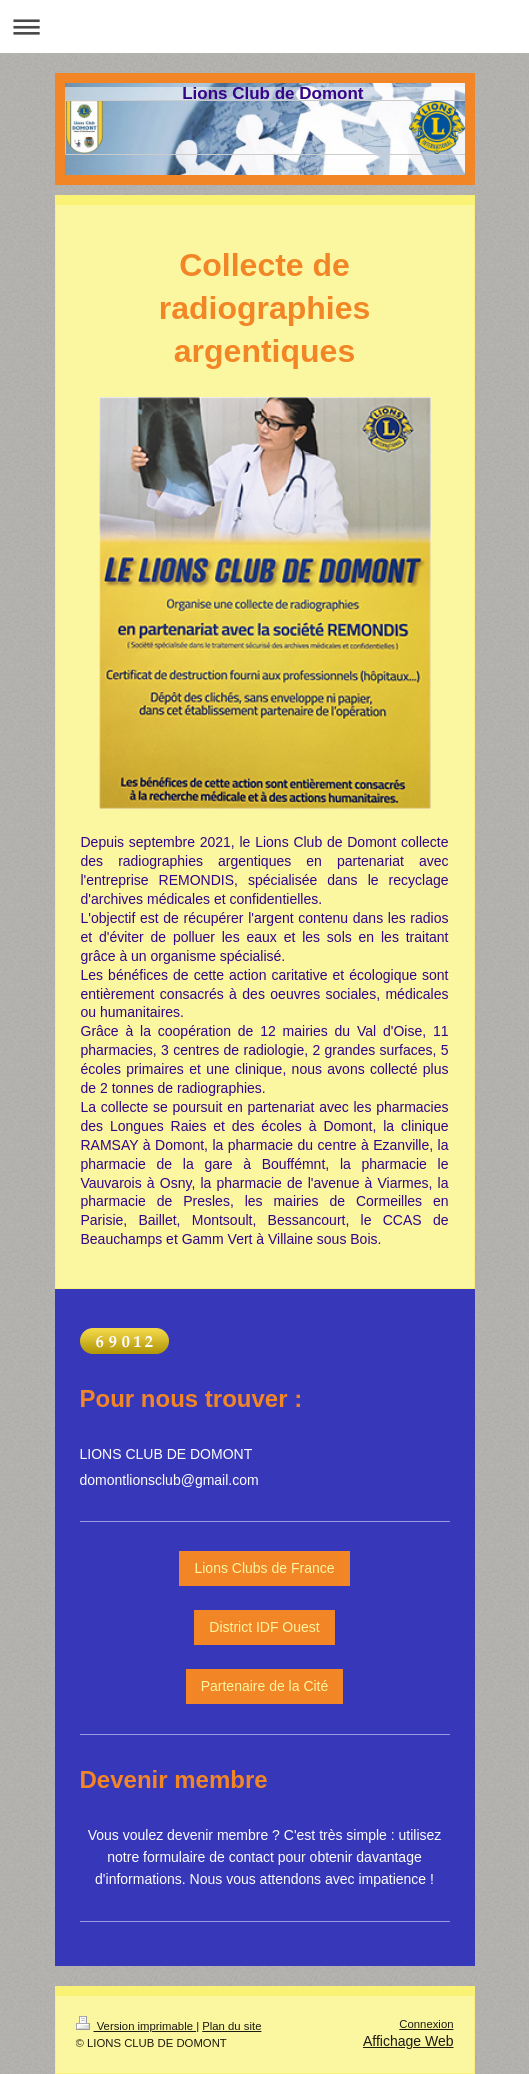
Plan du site (231, 2026)
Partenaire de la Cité (265, 1686)
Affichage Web (408, 2041)
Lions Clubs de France (264, 1568)
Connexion (426, 2024)
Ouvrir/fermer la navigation (264, 26)
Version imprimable (136, 2026)
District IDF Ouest (264, 1627)
